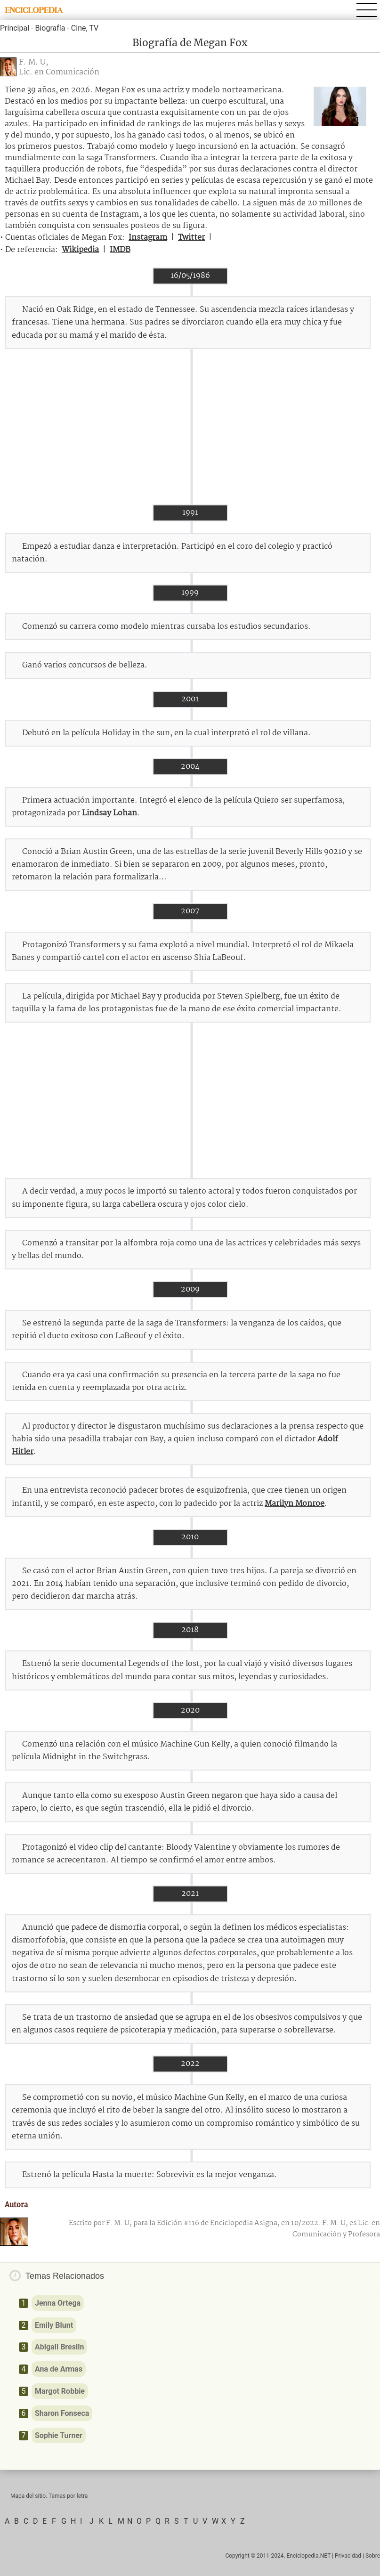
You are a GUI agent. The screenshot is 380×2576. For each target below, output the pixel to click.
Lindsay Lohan (109, 813)
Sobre (372, 2555)
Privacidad (348, 2555)
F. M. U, (33, 62)
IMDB (120, 250)
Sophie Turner (58, 2435)
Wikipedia (80, 250)
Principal (14, 28)
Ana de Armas (58, 2369)
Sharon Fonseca (62, 2413)
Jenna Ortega (58, 2303)
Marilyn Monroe (294, 1503)
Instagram (148, 237)
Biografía (50, 28)
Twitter (191, 237)
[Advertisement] (190, 427)
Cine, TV (84, 28)
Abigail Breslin (59, 2346)
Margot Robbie (60, 2391)
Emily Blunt (54, 2325)
